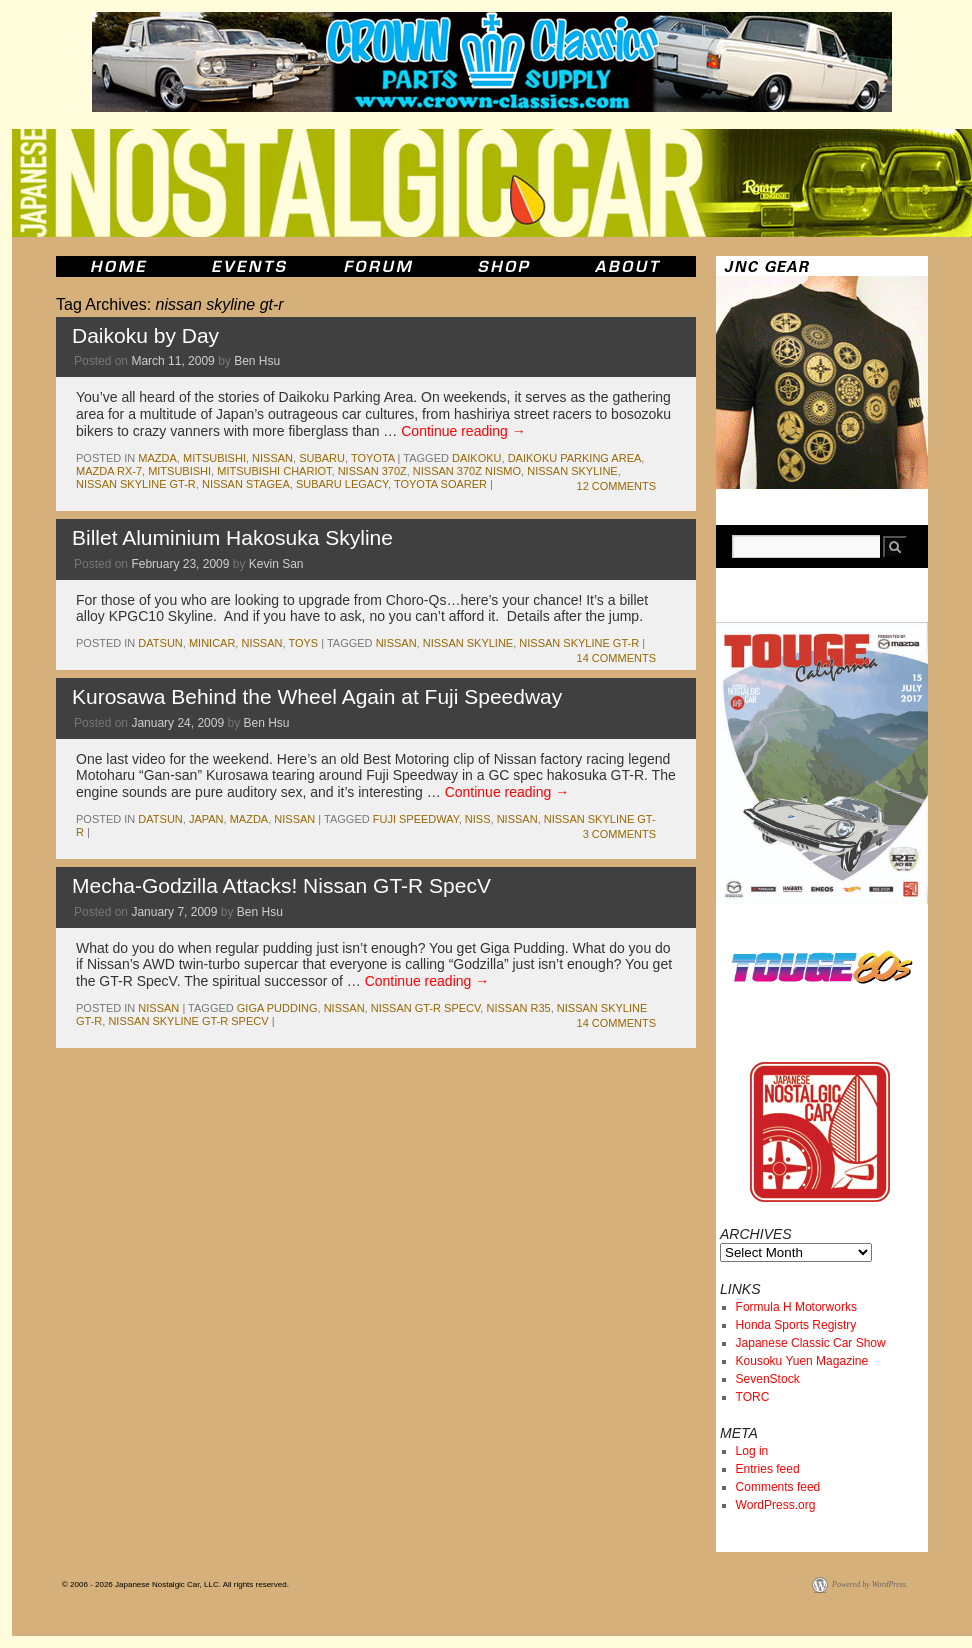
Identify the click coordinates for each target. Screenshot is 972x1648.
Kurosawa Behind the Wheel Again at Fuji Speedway (317, 696)
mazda (157, 458)
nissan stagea (246, 484)
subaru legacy (342, 484)
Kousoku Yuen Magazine (802, 1361)
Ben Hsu (257, 361)
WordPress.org (776, 1505)
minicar (212, 643)
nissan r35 (518, 1008)
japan (206, 819)
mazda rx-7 (109, 471)
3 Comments (619, 834)
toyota (373, 458)
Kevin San (276, 564)
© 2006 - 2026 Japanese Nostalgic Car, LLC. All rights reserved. (175, 1584)
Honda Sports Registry (796, 1325)
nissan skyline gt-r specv (188, 1021)
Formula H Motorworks (796, 1307)
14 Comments (616, 658)
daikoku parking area (575, 458)
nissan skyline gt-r (136, 484)
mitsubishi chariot (274, 471)
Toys (303, 643)
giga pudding (277, 1008)
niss (478, 819)
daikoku (477, 458)
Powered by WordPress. (870, 1584)
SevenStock (768, 1379)
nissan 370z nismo (467, 471)
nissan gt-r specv (426, 1008)
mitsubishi (214, 458)
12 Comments (616, 486)
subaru (322, 458)
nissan (272, 458)
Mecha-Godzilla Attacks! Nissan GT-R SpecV (281, 885)
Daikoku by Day (145, 335)
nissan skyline (572, 471)
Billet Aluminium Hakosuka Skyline (232, 537)
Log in (752, 1451)
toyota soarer (440, 484)
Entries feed (768, 1469)
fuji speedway (416, 819)
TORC (753, 1397)
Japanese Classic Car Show (811, 1343)
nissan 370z (372, 471)
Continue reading (463, 431)
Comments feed (778, 1487)
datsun (160, 643)
